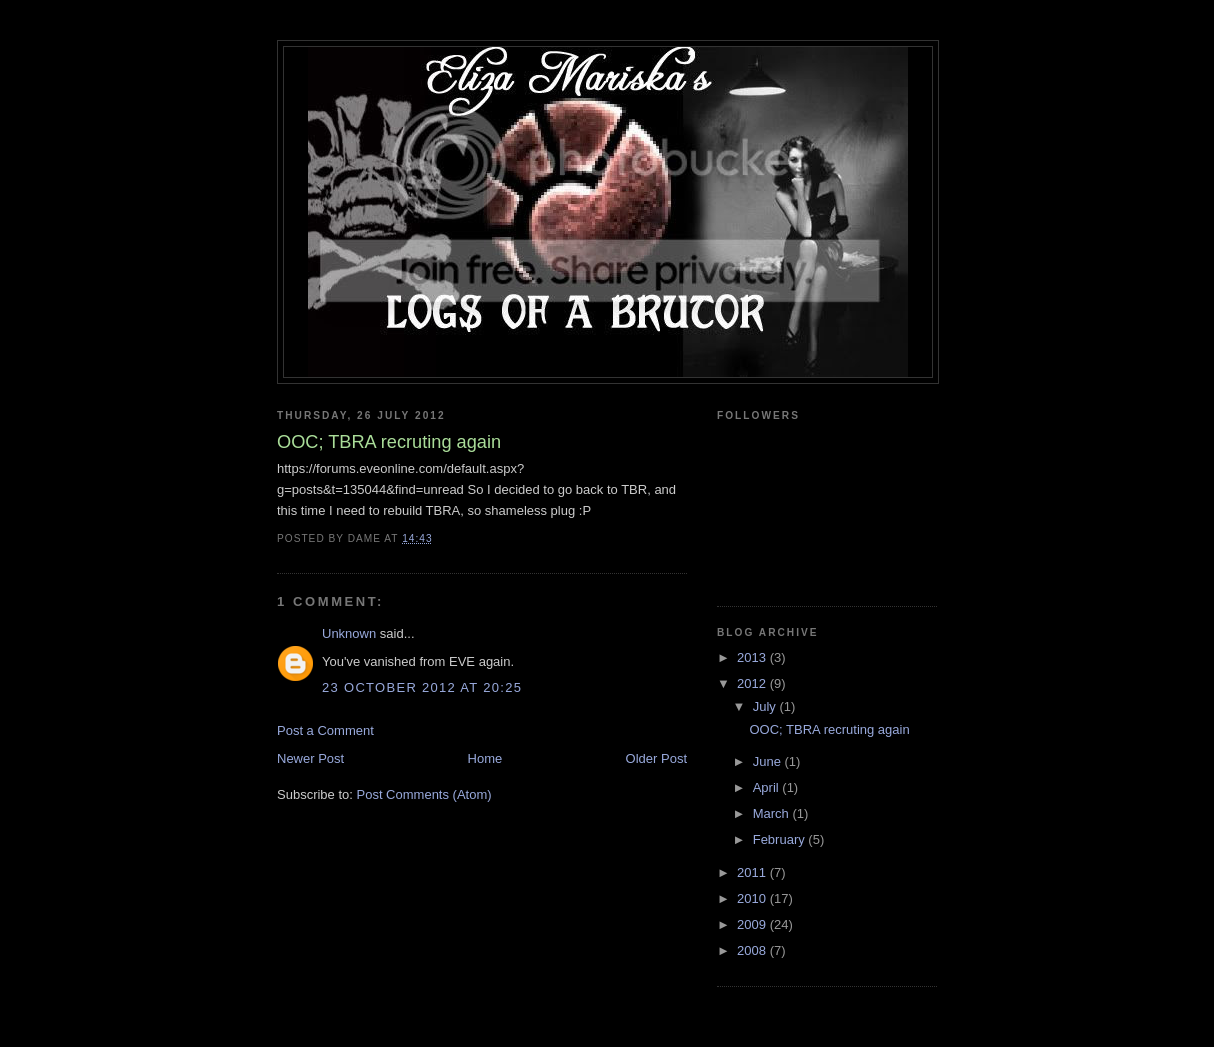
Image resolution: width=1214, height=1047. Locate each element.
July (766, 706)
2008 (753, 950)
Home (485, 758)
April (768, 787)
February (781, 839)
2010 (753, 898)
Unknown (349, 633)
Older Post (656, 758)
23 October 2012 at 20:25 (422, 687)
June (769, 761)
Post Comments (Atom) (424, 794)
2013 (753, 657)
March (773, 813)
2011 (753, 872)
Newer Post (310, 758)
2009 (753, 924)
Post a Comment (325, 730)
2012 (753, 683)
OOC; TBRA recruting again (829, 729)
